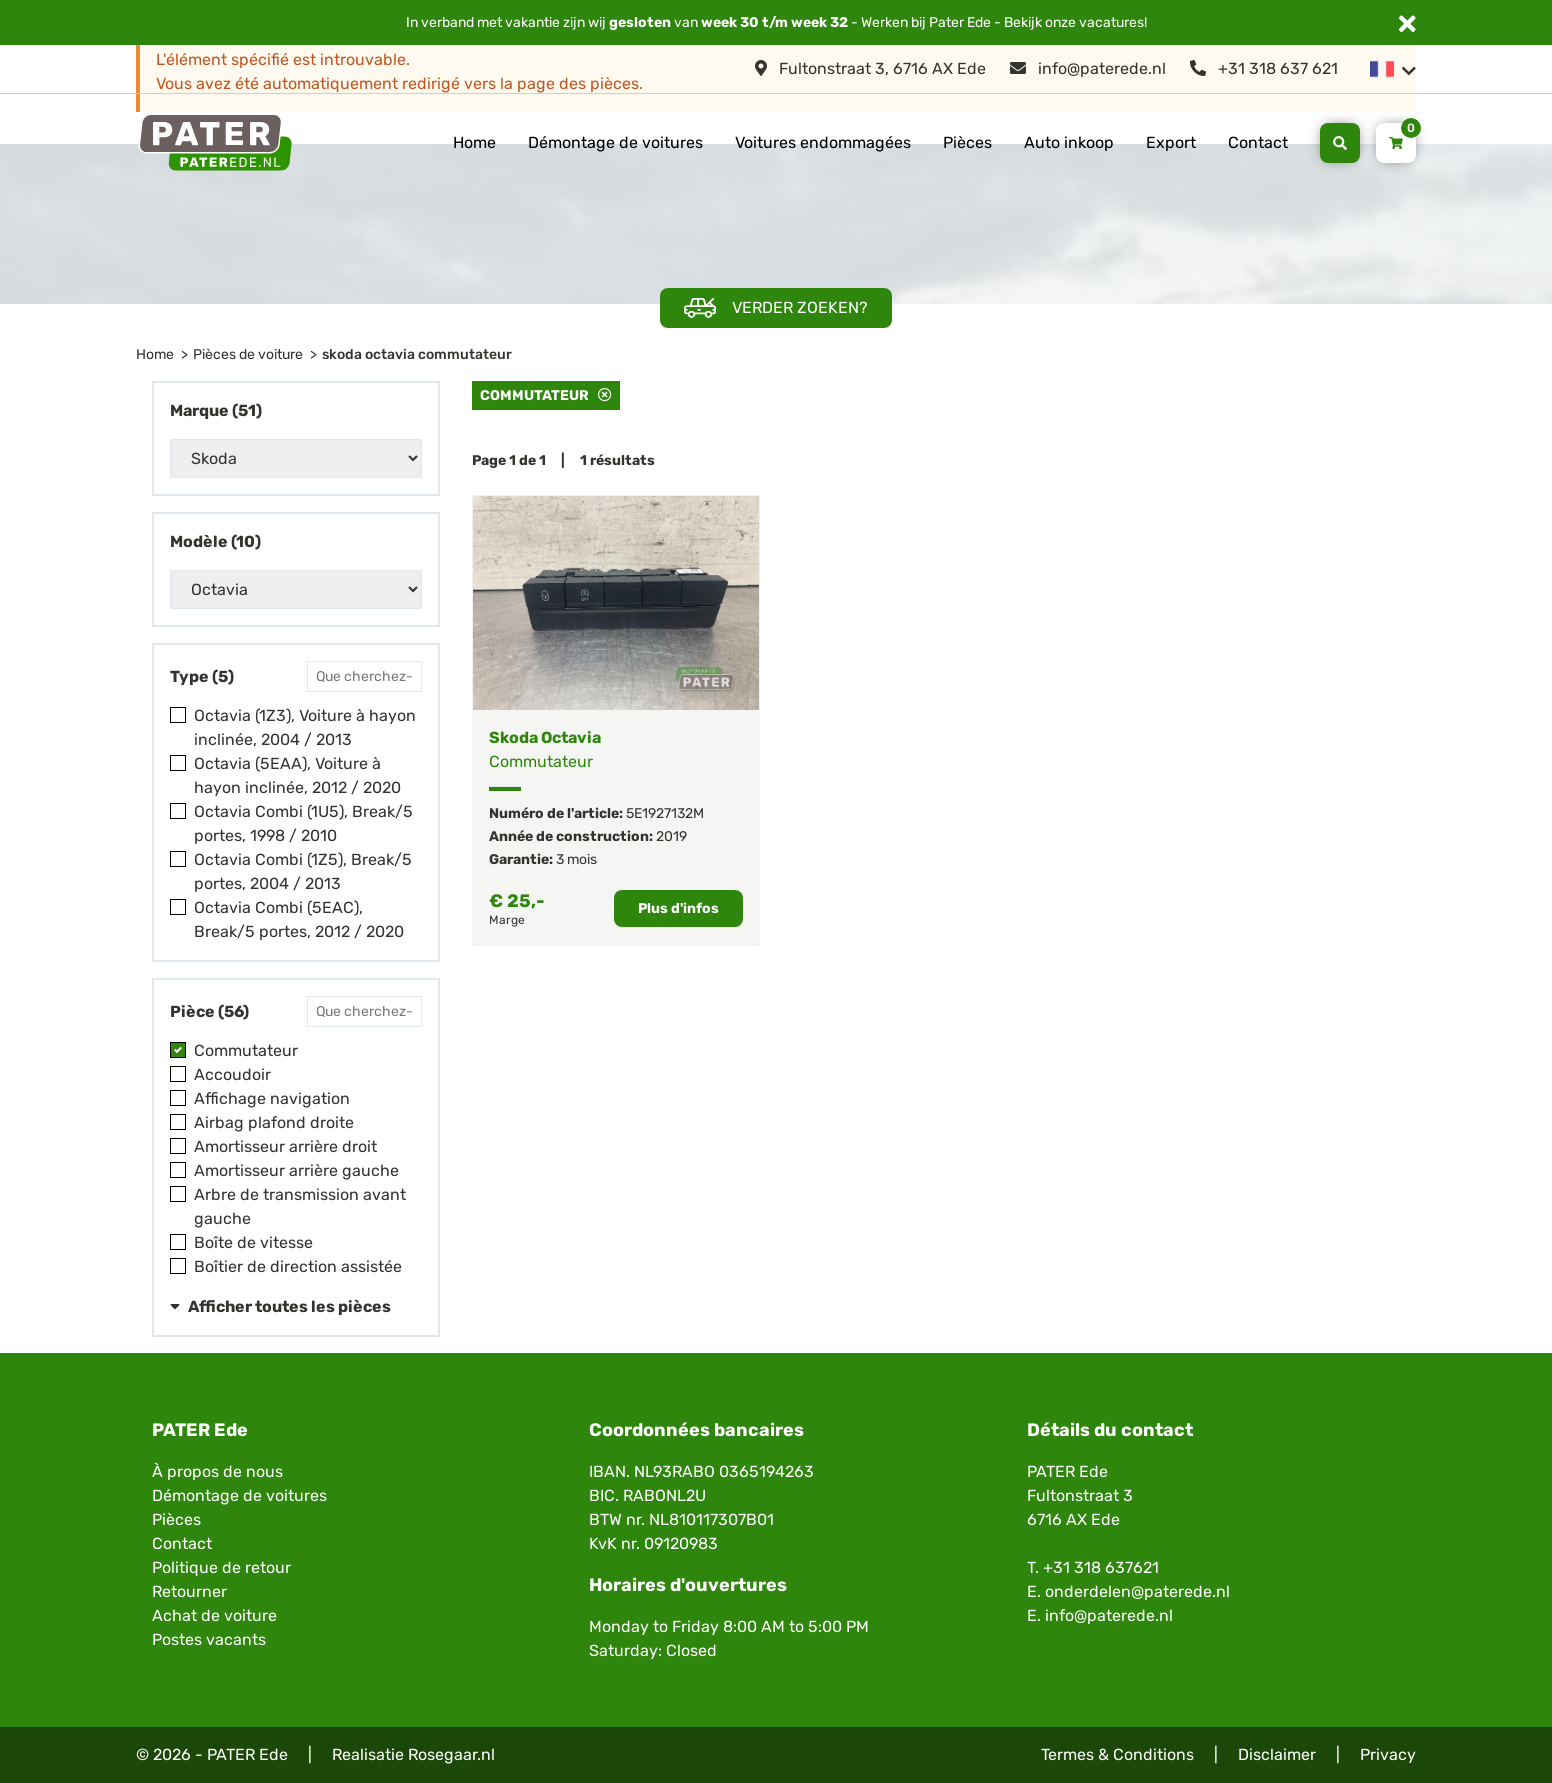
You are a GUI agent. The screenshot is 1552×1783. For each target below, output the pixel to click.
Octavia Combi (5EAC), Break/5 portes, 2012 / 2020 (299, 919)
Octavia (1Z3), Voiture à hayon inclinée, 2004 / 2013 (305, 727)
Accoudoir (232, 1074)
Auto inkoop (1069, 142)
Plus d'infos (678, 908)
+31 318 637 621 (1264, 68)
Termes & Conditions (1117, 1754)
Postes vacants (209, 1639)
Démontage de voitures (615, 142)
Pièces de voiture (248, 354)
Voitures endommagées (823, 142)
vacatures (1111, 22)
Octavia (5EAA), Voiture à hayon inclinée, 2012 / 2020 (297, 775)
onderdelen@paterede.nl (1137, 1591)
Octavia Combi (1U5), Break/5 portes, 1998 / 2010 (303, 823)
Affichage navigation (272, 1098)
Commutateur (246, 1050)
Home (474, 142)
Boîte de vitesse (253, 1242)
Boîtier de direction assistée (298, 1266)
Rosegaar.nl (451, 1754)
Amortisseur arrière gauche (296, 1170)
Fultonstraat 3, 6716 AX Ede (870, 68)
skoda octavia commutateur (417, 354)
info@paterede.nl (1088, 68)
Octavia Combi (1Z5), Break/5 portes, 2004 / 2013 (303, 871)
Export (1171, 142)
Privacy (1388, 1754)
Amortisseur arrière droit (285, 1146)
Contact (1258, 142)
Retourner (189, 1591)
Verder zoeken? (776, 308)
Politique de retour (221, 1567)
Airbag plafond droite (274, 1122)
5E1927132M (665, 813)
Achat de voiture (214, 1615)
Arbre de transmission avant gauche (300, 1206)
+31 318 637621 (1101, 1567)
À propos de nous (217, 1471)
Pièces (967, 142)
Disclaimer (1277, 1754)
